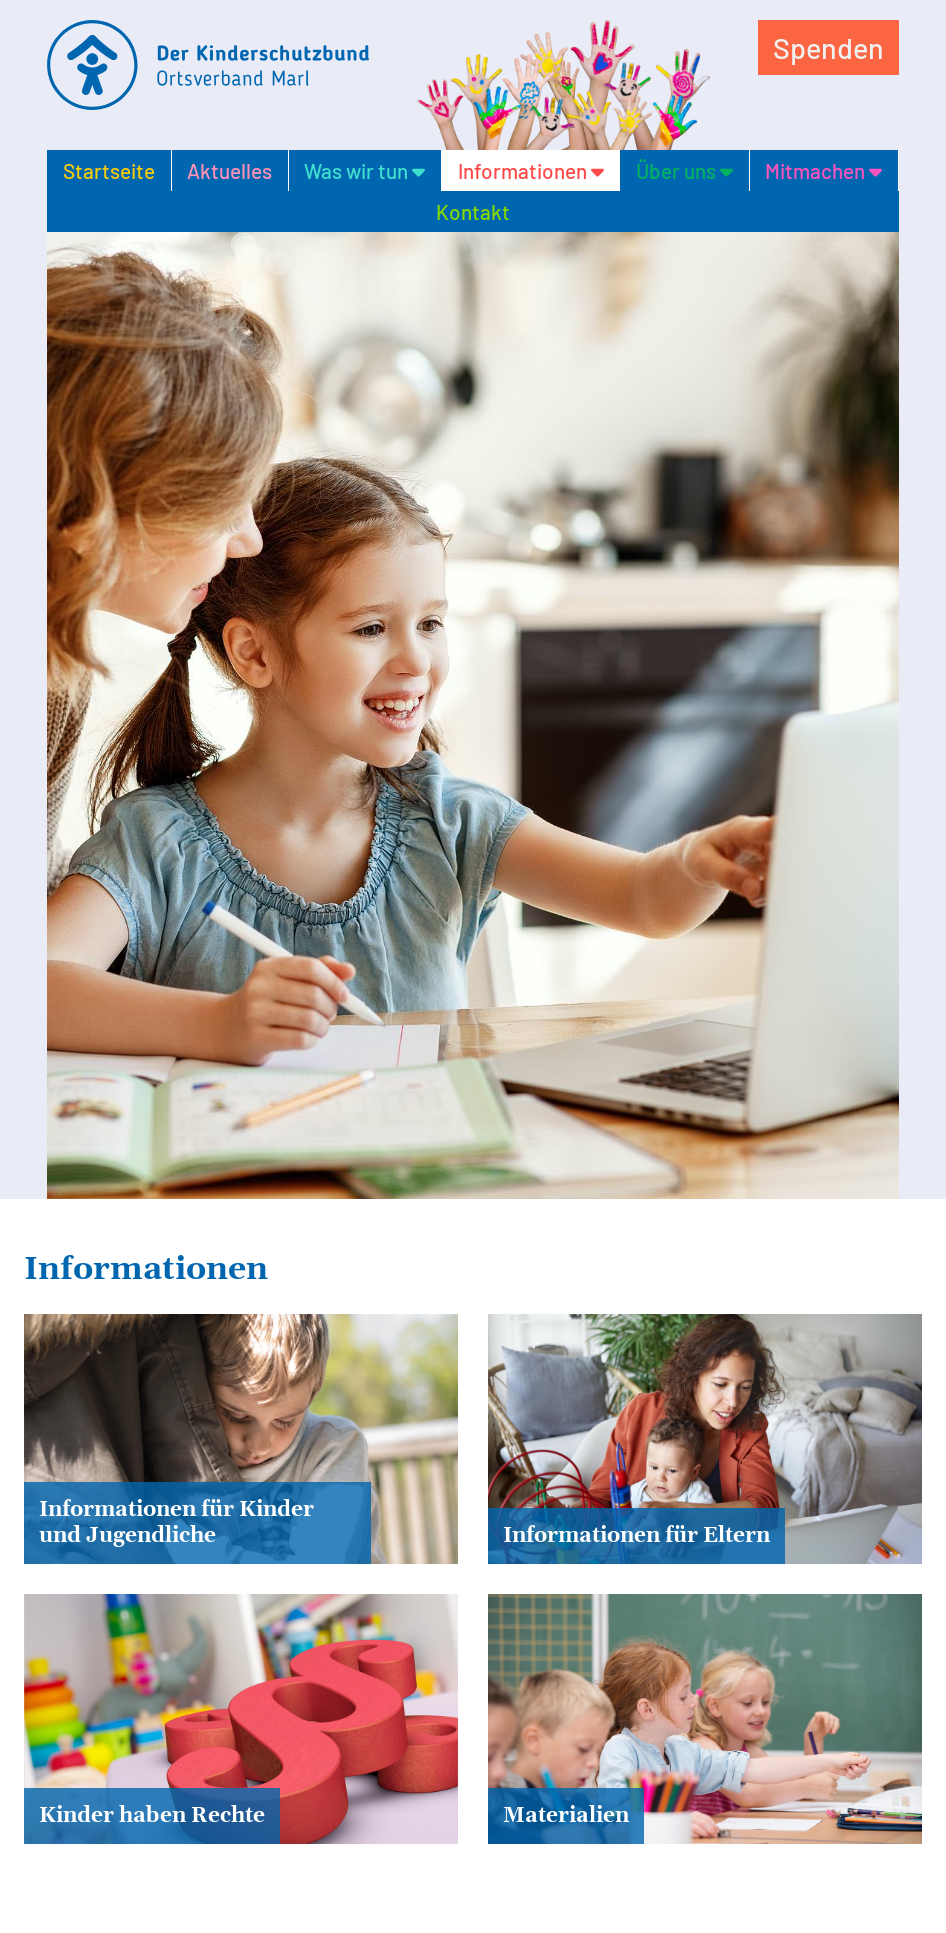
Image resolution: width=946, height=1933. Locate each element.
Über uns (684, 170)
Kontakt (473, 211)
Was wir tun (364, 170)
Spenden (828, 47)
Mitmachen (823, 170)
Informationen (531, 170)
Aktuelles (229, 170)
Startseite (109, 170)
